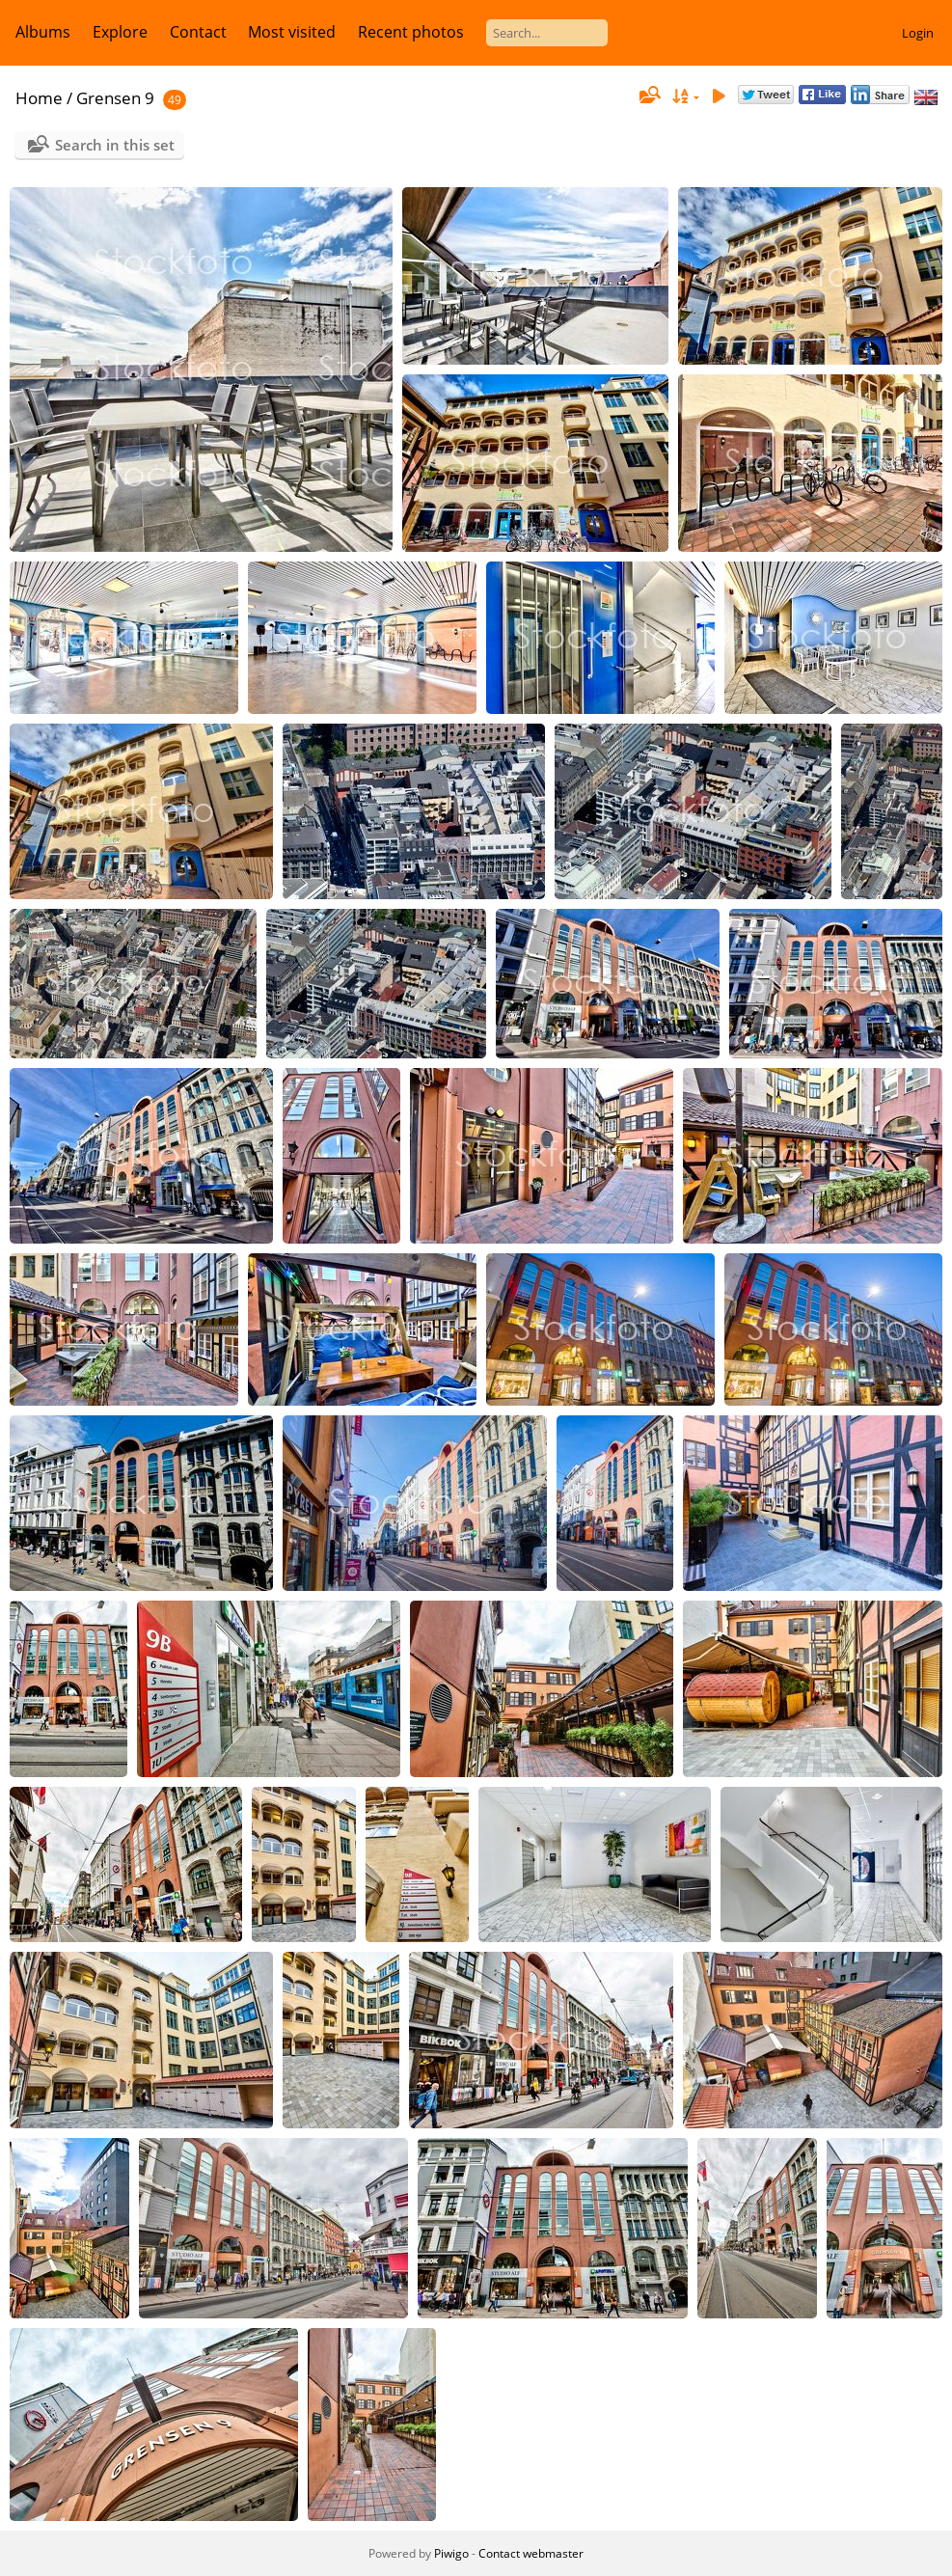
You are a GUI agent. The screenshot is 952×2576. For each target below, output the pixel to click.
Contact (198, 31)
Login (918, 32)
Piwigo (451, 2553)
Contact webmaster (531, 2553)
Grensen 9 (115, 98)
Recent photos (411, 31)
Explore (120, 31)
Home (39, 98)
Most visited (292, 31)
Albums (42, 31)
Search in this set (115, 144)
